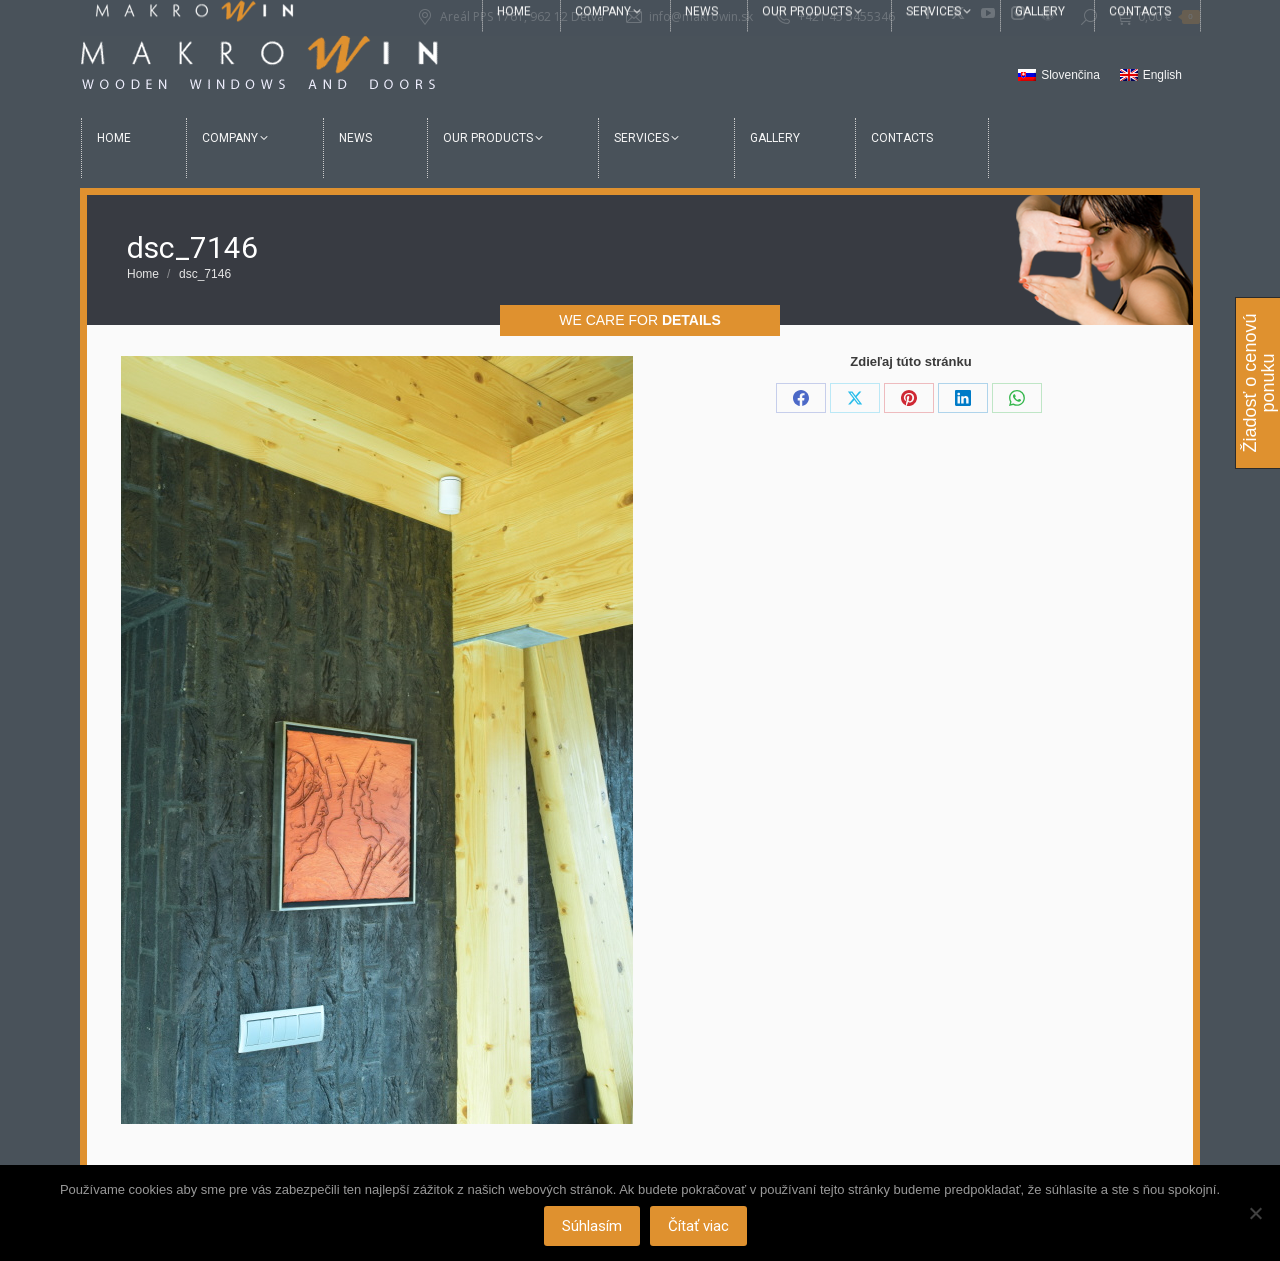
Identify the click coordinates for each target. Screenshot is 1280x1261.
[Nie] (1255, 1213)
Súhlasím (592, 1226)
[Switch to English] (1151, 76)
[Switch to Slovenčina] (1059, 76)
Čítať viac (698, 1226)
